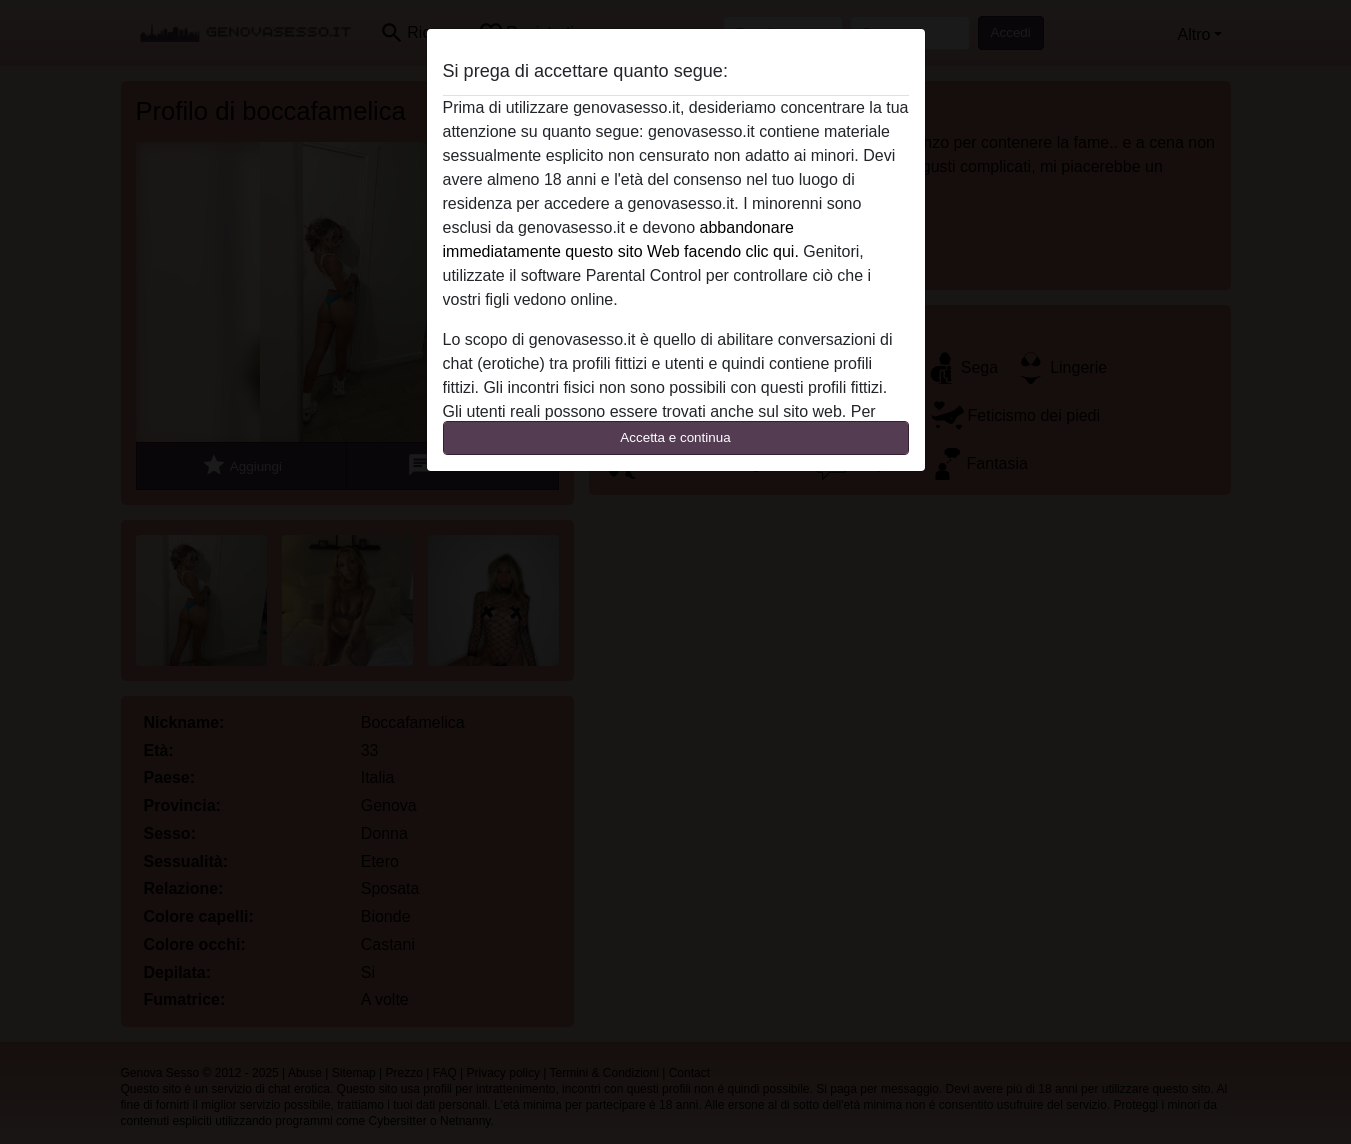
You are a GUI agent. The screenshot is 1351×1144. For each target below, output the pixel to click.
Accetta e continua (675, 437)
